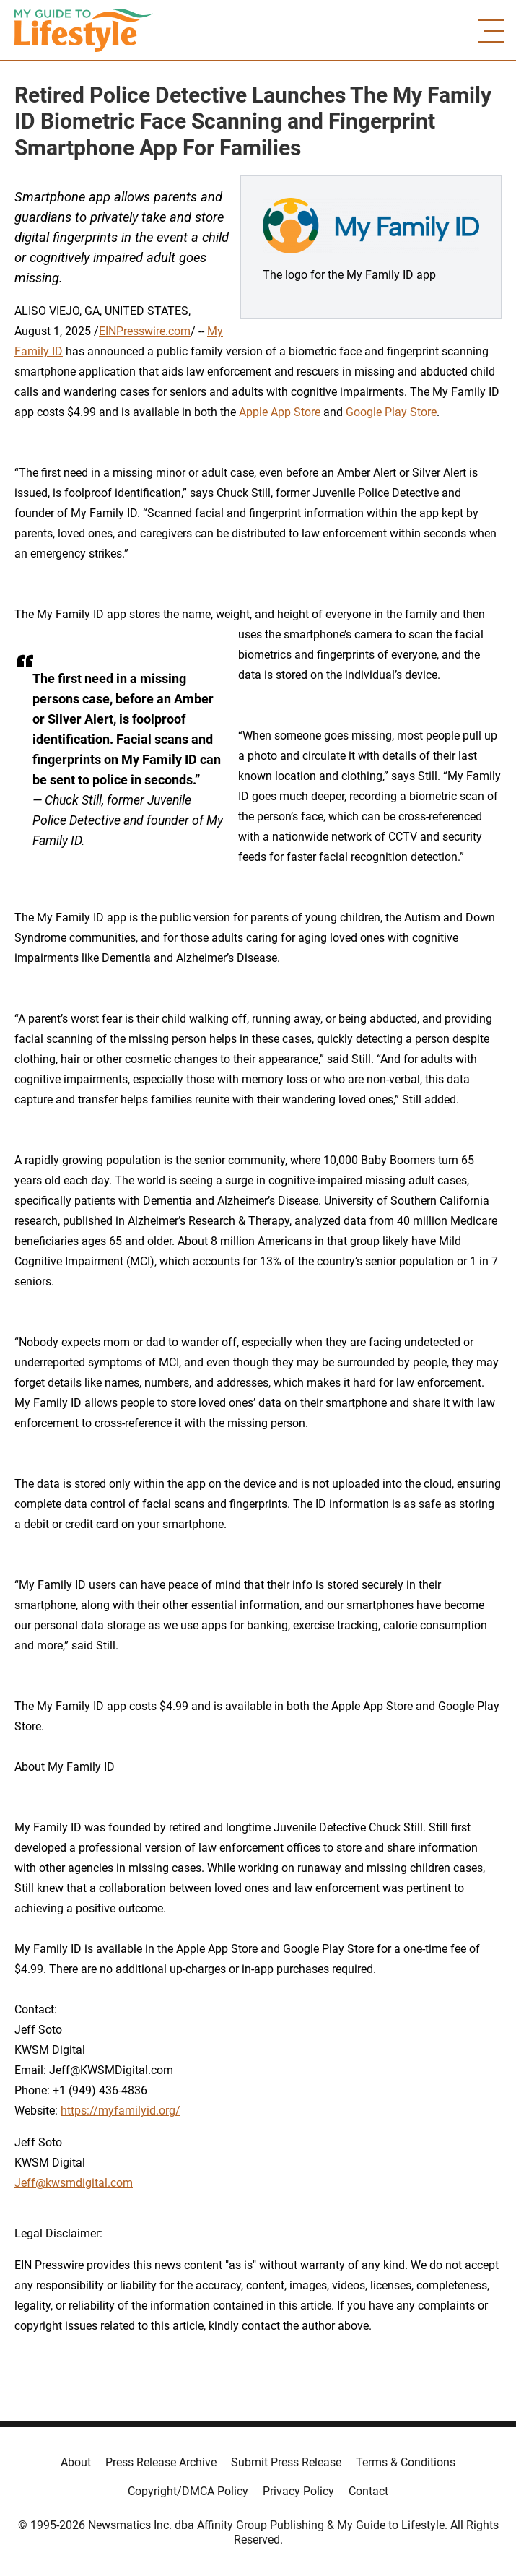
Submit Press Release (286, 2462)
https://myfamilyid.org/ (120, 2110)
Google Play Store (391, 412)
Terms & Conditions (405, 2462)
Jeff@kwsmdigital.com (73, 2183)
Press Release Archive (161, 2462)
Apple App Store (279, 412)
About (76, 2462)
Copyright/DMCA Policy (188, 2491)
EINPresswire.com (145, 331)
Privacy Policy (298, 2491)
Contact (368, 2491)
